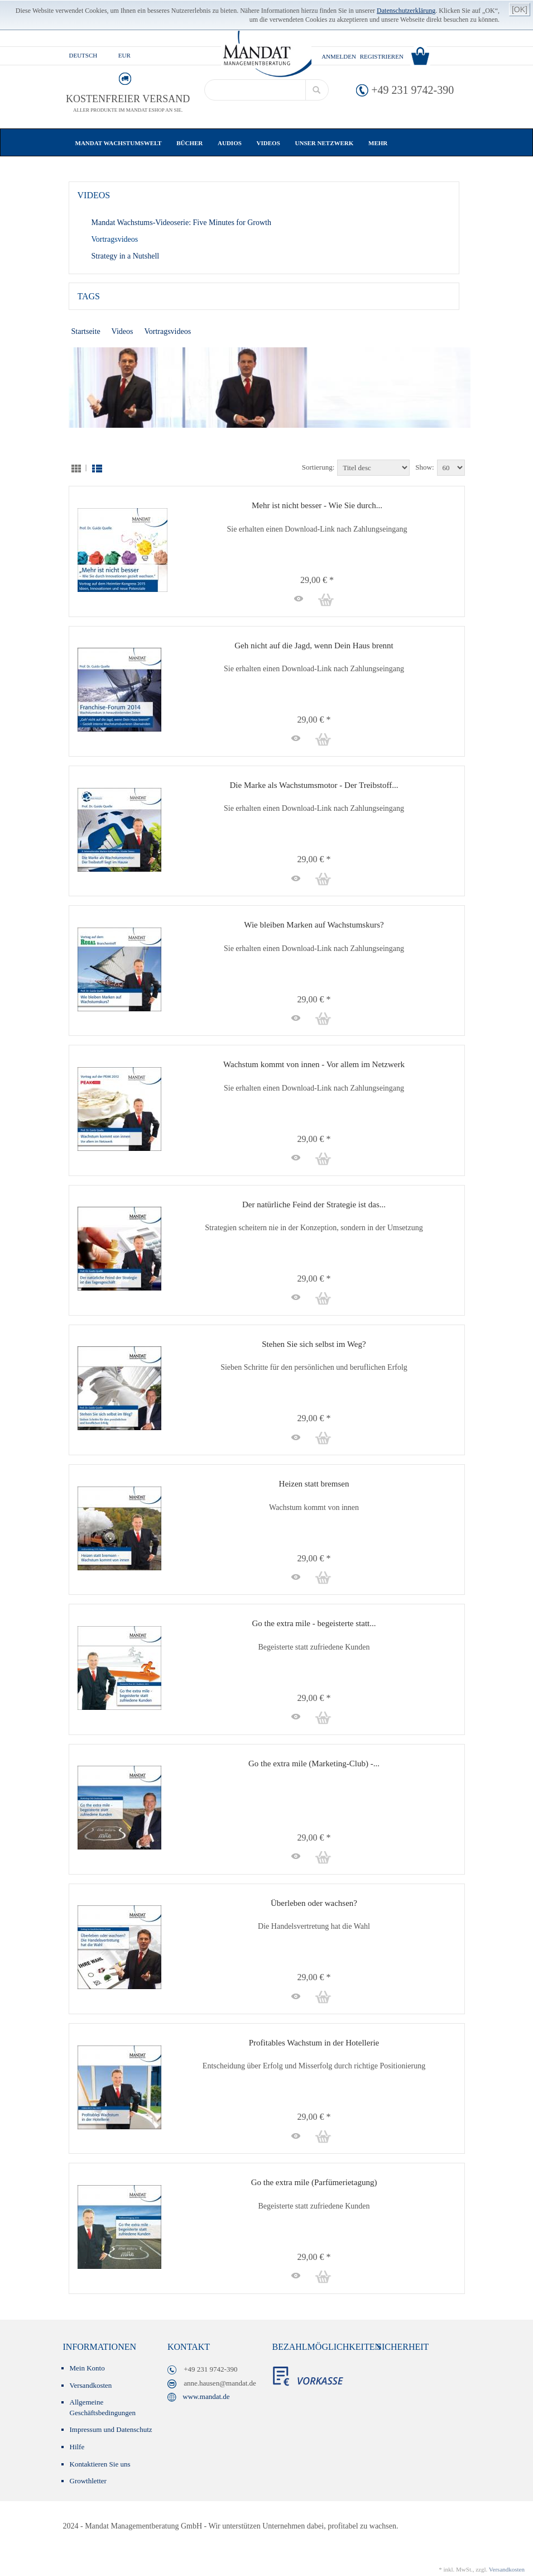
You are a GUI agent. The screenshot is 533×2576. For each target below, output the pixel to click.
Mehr (377, 143)
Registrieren (382, 56)
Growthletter (88, 2481)
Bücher (193, 143)
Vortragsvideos (115, 239)
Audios (233, 143)
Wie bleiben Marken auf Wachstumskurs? (313, 924)
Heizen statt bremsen (314, 1483)
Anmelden (338, 56)
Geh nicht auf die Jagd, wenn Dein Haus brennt (313, 645)
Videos (272, 143)
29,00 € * (314, 580)
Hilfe (77, 2447)
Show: (424, 467)
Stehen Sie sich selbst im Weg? (314, 1344)
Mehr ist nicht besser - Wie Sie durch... (317, 505)
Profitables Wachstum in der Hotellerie (314, 2042)
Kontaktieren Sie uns (100, 2464)
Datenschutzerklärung (406, 11)
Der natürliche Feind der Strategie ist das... (314, 1204)
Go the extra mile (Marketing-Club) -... (314, 1763)
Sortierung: (318, 467)
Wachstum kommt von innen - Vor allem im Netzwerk (314, 1064)
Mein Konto (87, 2368)
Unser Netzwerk (328, 143)
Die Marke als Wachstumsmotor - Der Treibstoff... (314, 785)
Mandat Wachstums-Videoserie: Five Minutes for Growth (181, 222)
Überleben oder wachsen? (314, 1903)
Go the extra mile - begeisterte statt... (314, 1623)
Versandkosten (91, 2385)
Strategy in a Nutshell (126, 256)
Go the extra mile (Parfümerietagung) (314, 2182)
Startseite (85, 331)
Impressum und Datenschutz (111, 2429)
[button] (296, 598)
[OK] (519, 9)
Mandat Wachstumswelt (122, 143)
